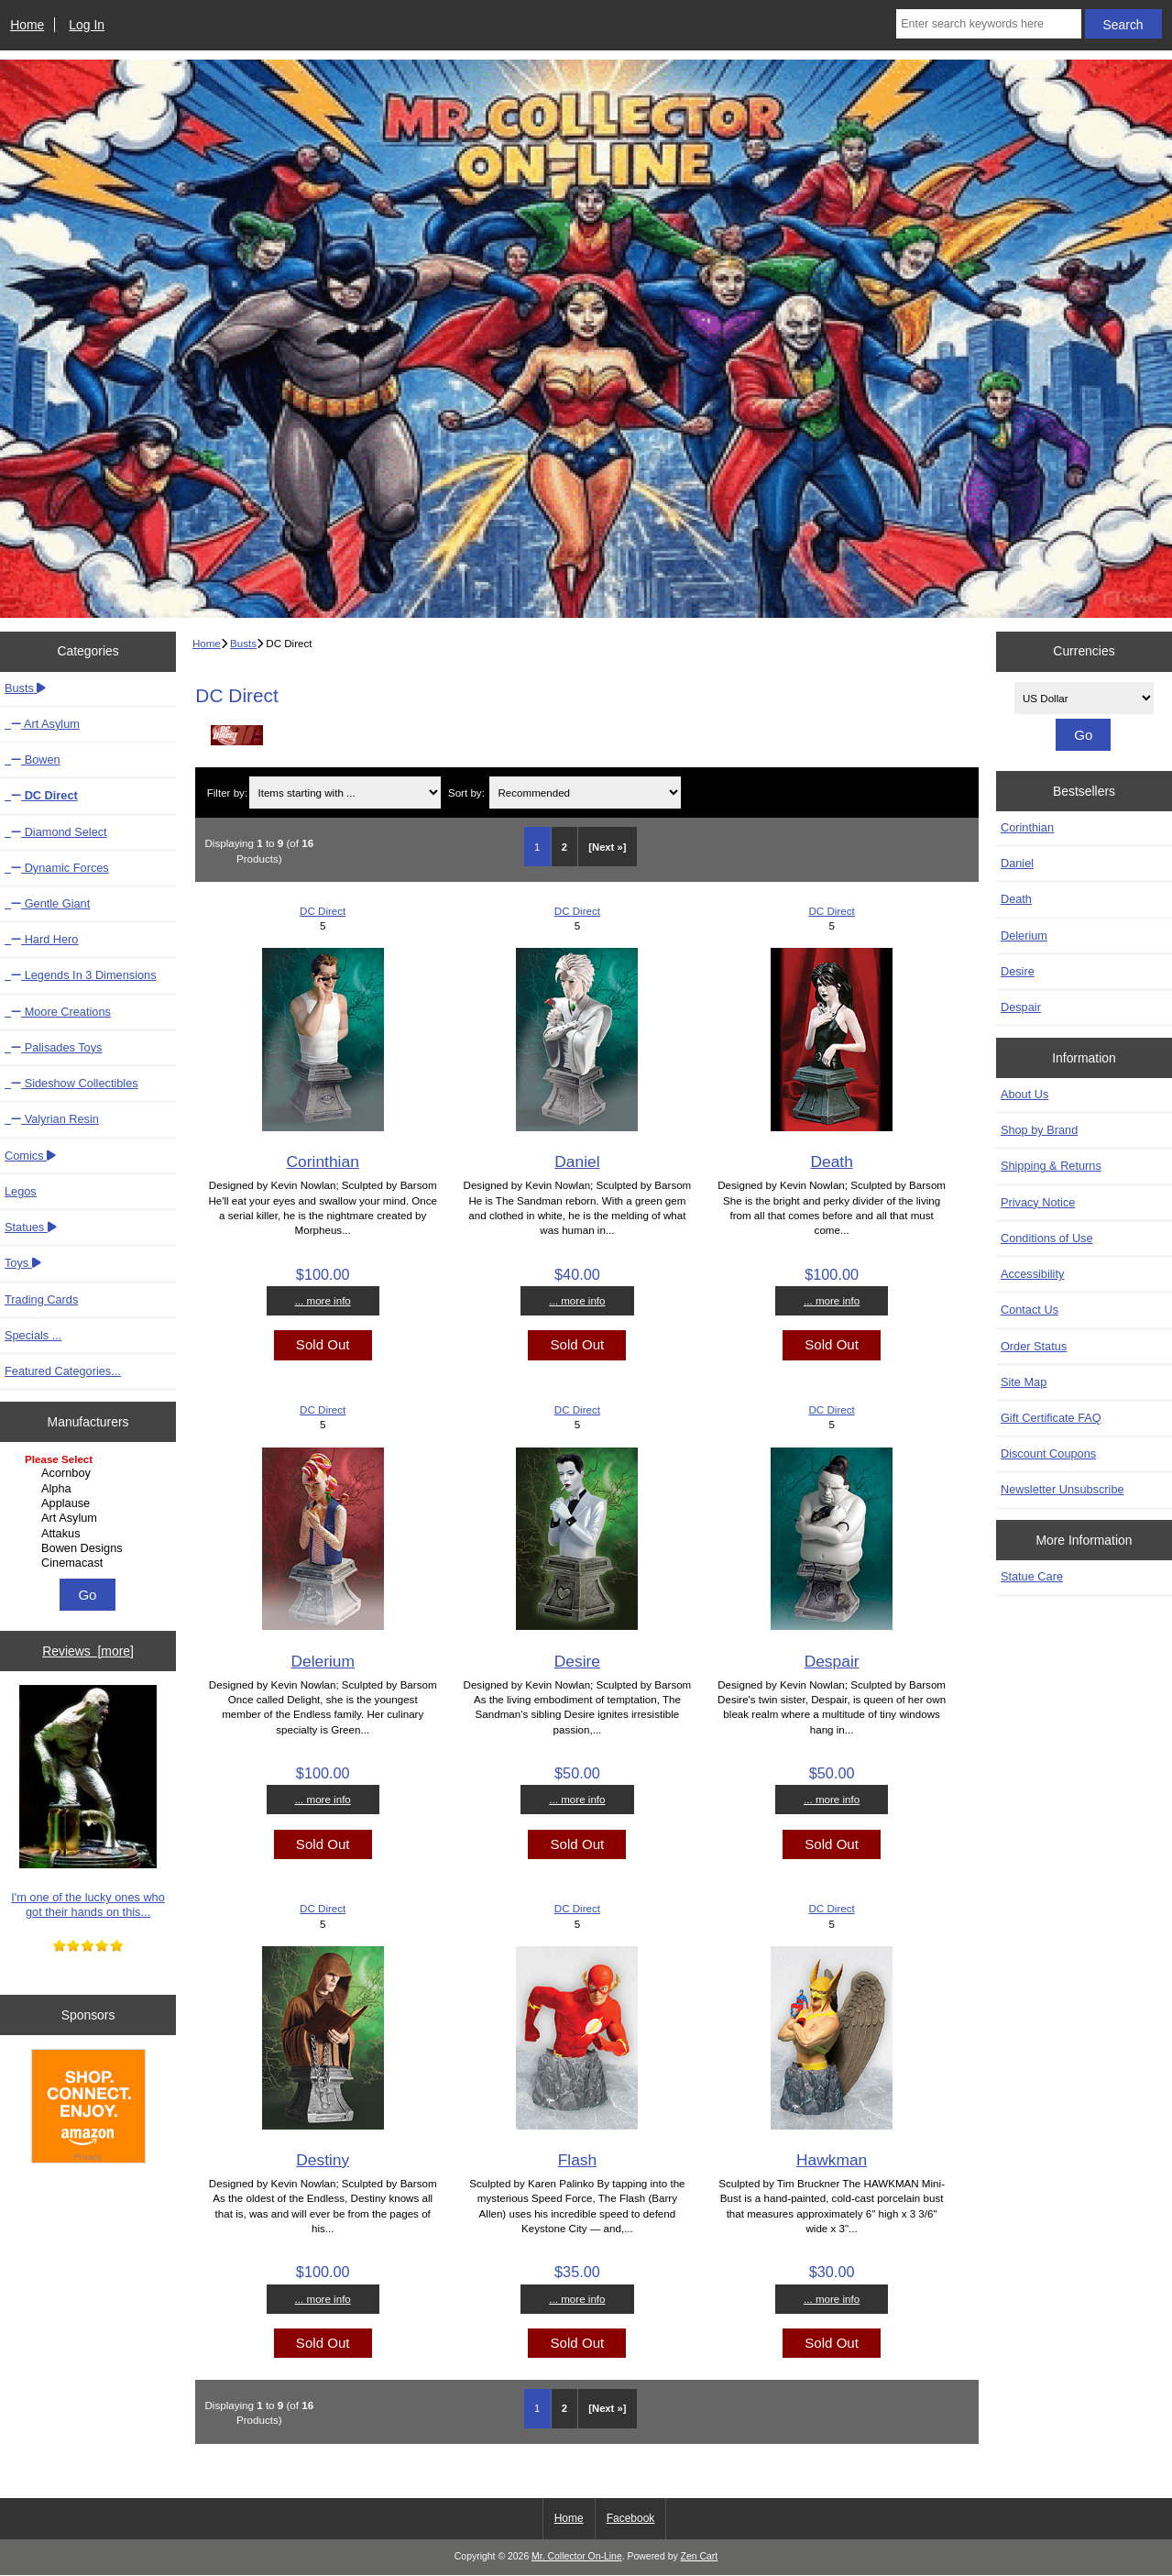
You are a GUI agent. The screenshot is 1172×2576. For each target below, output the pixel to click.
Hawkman (831, 2160)
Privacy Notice (1038, 1202)
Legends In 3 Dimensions (81, 975)
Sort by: (466, 792)
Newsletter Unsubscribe (1062, 1489)
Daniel (576, 1161)
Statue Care (1032, 1576)
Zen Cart (699, 2556)
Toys (23, 1263)
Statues (31, 1227)
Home (27, 24)
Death (831, 1161)
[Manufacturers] (88, 1512)
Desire (577, 1661)
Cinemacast (90, 1563)
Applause (90, 1503)
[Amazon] (88, 2108)
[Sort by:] (585, 792)
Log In (86, 24)
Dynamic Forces (57, 868)
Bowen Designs (90, 1548)
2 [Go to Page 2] (564, 847)
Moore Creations (58, 1011)
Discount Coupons (1048, 1453)
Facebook (631, 2518)
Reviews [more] (88, 1651)
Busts (243, 643)
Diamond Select (56, 832)
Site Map (1023, 1382)
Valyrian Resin (52, 1119)
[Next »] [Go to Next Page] (607, 847)
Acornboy (90, 1473)
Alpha (90, 1488)
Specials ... (33, 1335)
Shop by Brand (1039, 1130)
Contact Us (1029, 1309)
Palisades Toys (53, 1047)
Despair (832, 1661)
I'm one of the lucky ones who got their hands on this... (88, 1802)
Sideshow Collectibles (71, 1083)
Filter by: (227, 792)
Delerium (322, 1661)
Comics (30, 1155)
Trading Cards (41, 1299)
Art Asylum (42, 724)
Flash (577, 2160)
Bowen (32, 759)
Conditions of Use (1047, 1238)
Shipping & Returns (1051, 1165)
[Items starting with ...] (345, 792)
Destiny (322, 2160)
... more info (323, 1300)
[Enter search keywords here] (988, 24)
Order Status (1034, 1346)
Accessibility (1032, 1274)
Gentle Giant (47, 903)
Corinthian (323, 1161)
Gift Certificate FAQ (1051, 1418)
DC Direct (322, 911)
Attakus (90, 1533)
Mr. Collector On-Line (576, 2556)
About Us (1024, 1094)
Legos (21, 1191)
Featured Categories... (63, 1371)
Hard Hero (41, 939)
